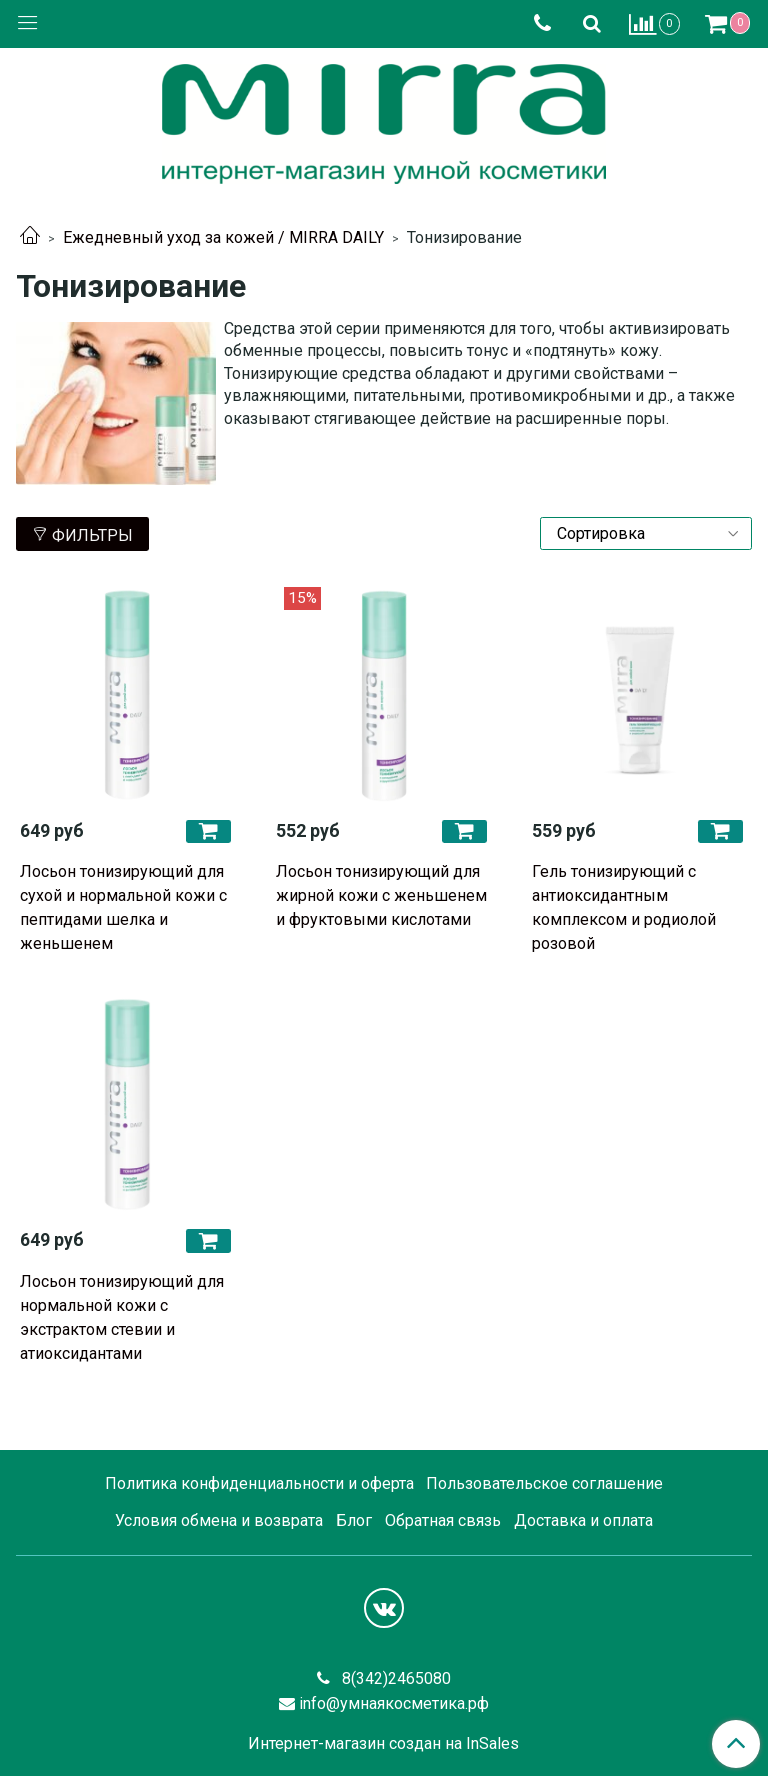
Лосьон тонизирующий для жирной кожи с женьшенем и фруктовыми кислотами (381, 895)
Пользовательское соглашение (544, 1483)
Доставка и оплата (583, 1520)
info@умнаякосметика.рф (394, 1703)
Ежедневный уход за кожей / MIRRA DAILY (223, 237)
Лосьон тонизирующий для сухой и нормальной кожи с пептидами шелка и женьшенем (123, 907)
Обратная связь (443, 1520)
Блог (354, 1520)
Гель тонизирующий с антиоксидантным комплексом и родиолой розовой (624, 907)
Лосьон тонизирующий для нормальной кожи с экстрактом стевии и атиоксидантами (122, 1317)
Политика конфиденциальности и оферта (259, 1483)
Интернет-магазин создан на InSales (383, 1744)
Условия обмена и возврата (219, 1520)
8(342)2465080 (394, 1678)
